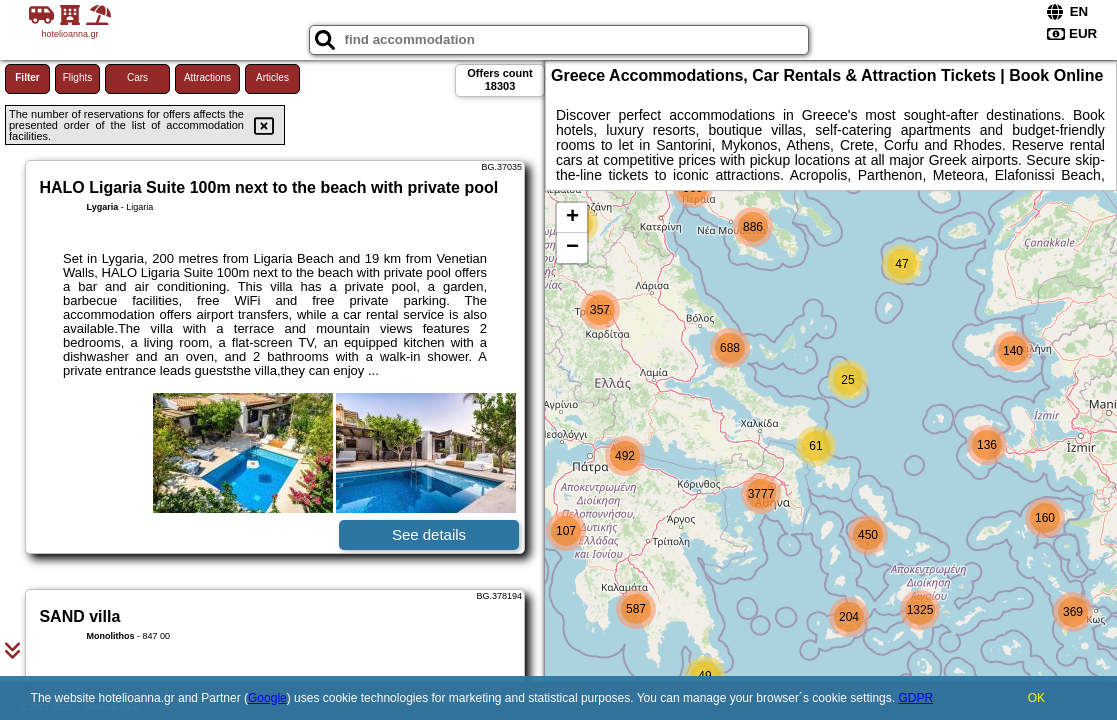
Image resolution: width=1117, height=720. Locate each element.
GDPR (915, 698)
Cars (137, 77)
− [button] (572, 248)
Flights (77, 77)
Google (267, 698)
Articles (272, 77)
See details (429, 534)
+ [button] (572, 218)
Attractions (207, 77)
